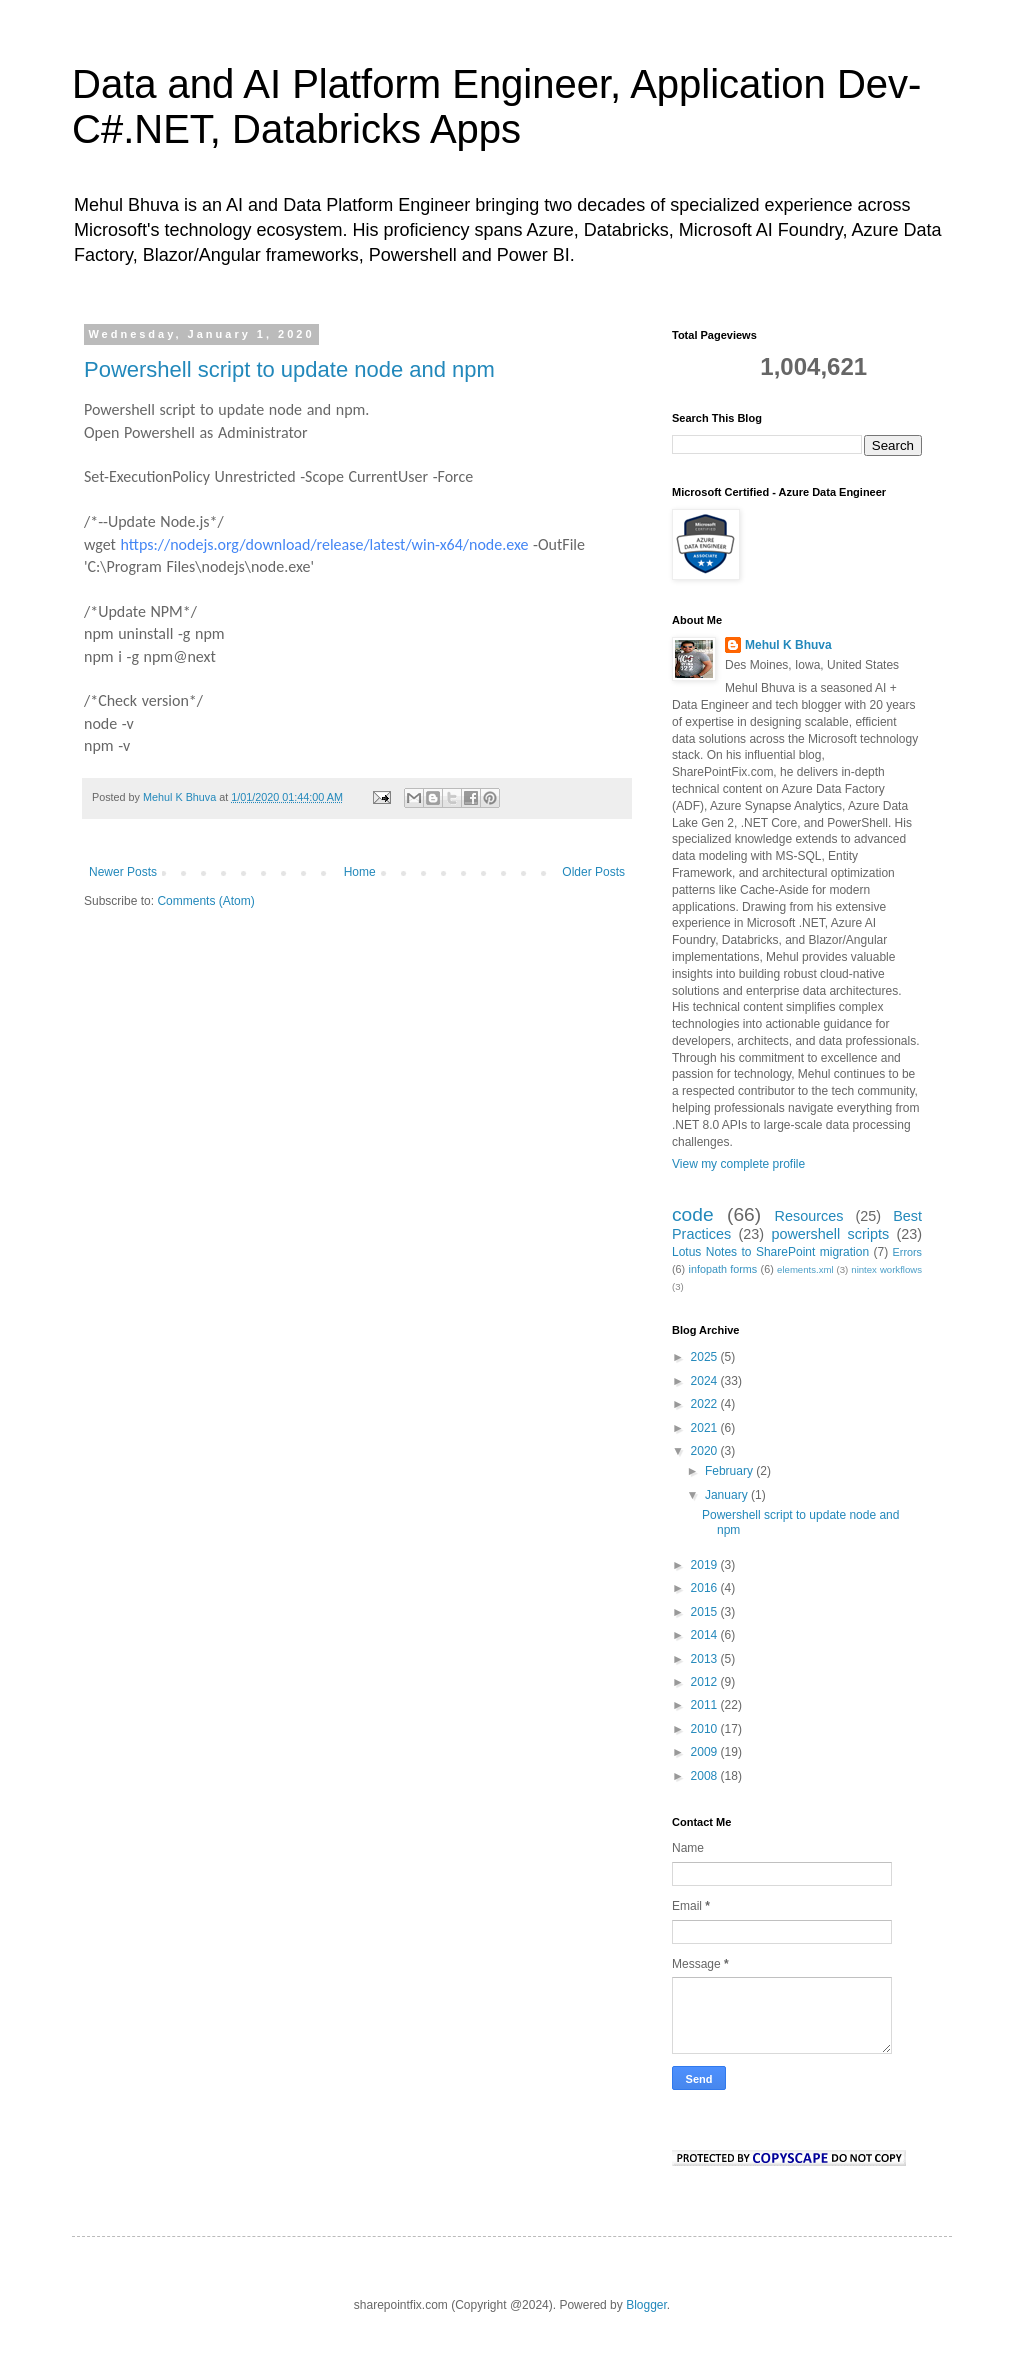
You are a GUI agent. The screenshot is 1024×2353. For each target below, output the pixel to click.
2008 (706, 1776)
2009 (706, 1752)
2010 (706, 1729)
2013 (706, 1659)
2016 (706, 1588)
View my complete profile (738, 1164)
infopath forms (723, 1269)
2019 (706, 1565)
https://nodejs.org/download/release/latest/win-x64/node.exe (325, 544)
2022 (706, 1404)
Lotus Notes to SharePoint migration (770, 1252)
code (693, 1214)
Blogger (646, 2305)
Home (360, 872)
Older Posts (593, 872)
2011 (706, 1705)
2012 (706, 1682)
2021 (706, 1428)
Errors (907, 1252)
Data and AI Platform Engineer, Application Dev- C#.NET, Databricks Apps (496, 106)
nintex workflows (886, 1269)
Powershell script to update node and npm (289, 369)
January (728, 1495)
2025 (706, 1357)
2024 (706, 1381)
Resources (809, 1216)
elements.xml (805, 1269)
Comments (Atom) (205, 901)
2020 (706, 1451)
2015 (706, 1612)
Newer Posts (123, 872)
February (730, 1471)
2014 (706, 1635)
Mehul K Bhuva (788, 645)
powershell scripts (830, 1234)
